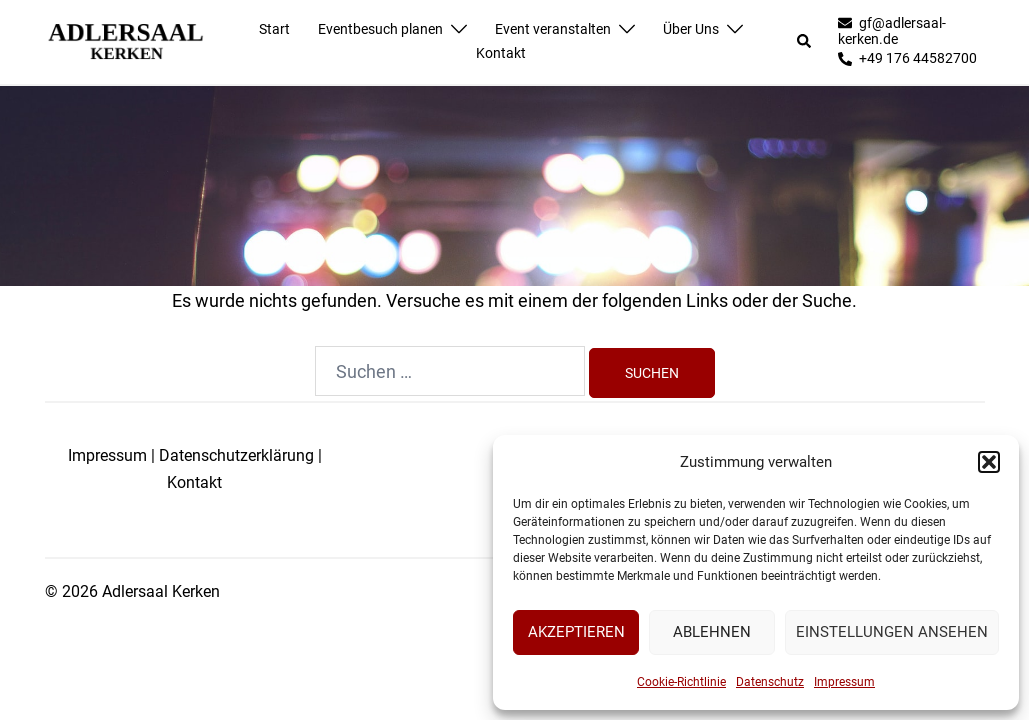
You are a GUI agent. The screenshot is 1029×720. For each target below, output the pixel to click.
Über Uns (691, 29)
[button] (989, 462)
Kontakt (501, 53)
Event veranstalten (553, 29)
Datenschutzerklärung (236, 455)
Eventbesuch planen (380, 29)
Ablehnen (712, 632)
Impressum (844, 682)
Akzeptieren (576, 632)
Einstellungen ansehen (892, 632)
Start (274, 29)
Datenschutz (770, 682)
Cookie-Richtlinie (681, 682)
